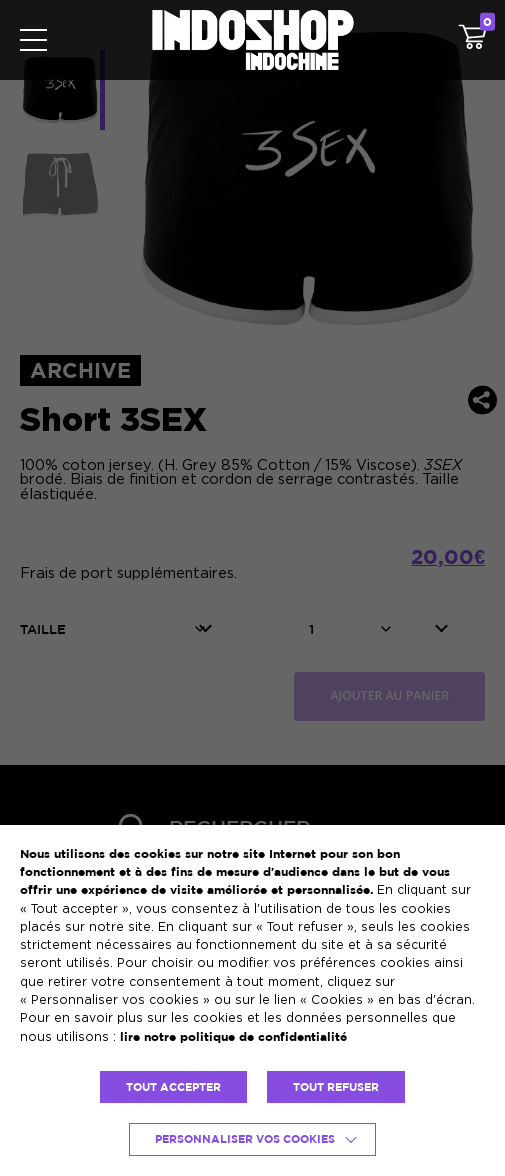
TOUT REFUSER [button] (336, 1087)
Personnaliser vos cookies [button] (245, 1139)
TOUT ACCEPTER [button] (173, 1087)
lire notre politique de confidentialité (233, 1036)
